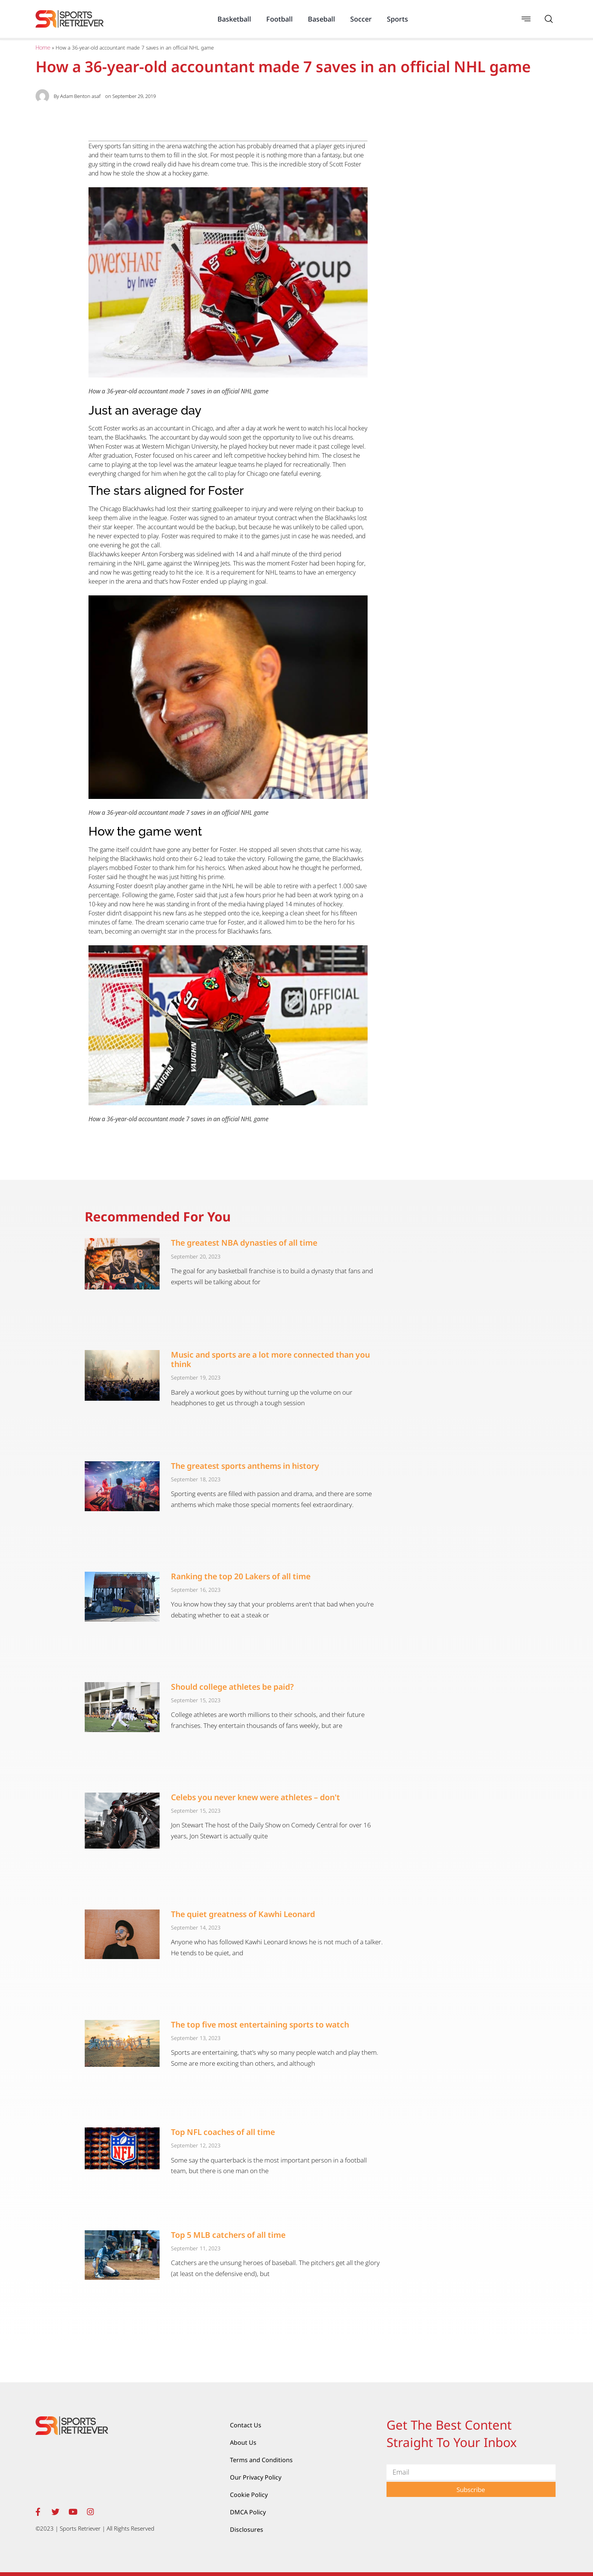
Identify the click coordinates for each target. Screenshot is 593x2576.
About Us (243, 2442)
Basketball (234, 18)
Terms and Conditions (261, 2460)
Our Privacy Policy (255, 2477)
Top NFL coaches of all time (223, 2132)
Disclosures (246, 2529)
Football (279, 18)
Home (43, 48)
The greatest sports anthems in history (245, 1465)
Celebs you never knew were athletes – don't (255, 1797)
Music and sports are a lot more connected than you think (270, 1359)
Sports (397, 18)
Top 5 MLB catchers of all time (228, 2235)
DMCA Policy (248, 2512)
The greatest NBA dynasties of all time (244, 1242)
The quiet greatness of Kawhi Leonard (243, 1914)
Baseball (321, 18)
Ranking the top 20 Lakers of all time (240, 1576)
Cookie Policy (249, 2495)
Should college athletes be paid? (232, 1686)
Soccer (361, 18)
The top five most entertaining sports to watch (260, 2024)
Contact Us (245, 2425)
